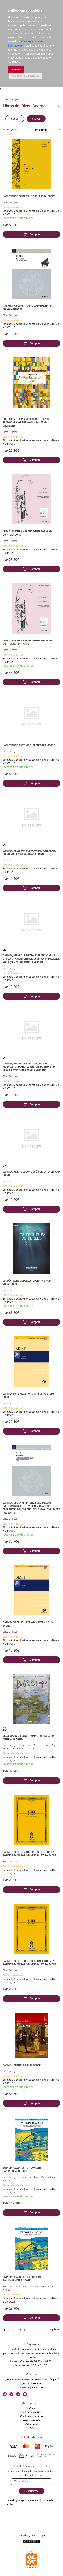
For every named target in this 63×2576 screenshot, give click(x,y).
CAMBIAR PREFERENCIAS (25, 75)
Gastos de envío (31, 2420)
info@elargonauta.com (31, 2387)
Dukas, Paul (25, 1745)
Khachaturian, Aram (29, 2177)
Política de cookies (31, 2412)
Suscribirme (31, 2491)
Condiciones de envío (31, 2416)
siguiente (54, 2329)
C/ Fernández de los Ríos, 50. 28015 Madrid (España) (31, 2379)
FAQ (31, 2428)
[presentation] (28, 2514)
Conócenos (31, 2408)
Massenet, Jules (41, 1745)
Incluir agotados (11, 129)
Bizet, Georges (10, 202)
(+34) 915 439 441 (31, 2383)
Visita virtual (31, 2424)
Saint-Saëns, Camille (23, 1748)
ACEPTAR (16, 69)
